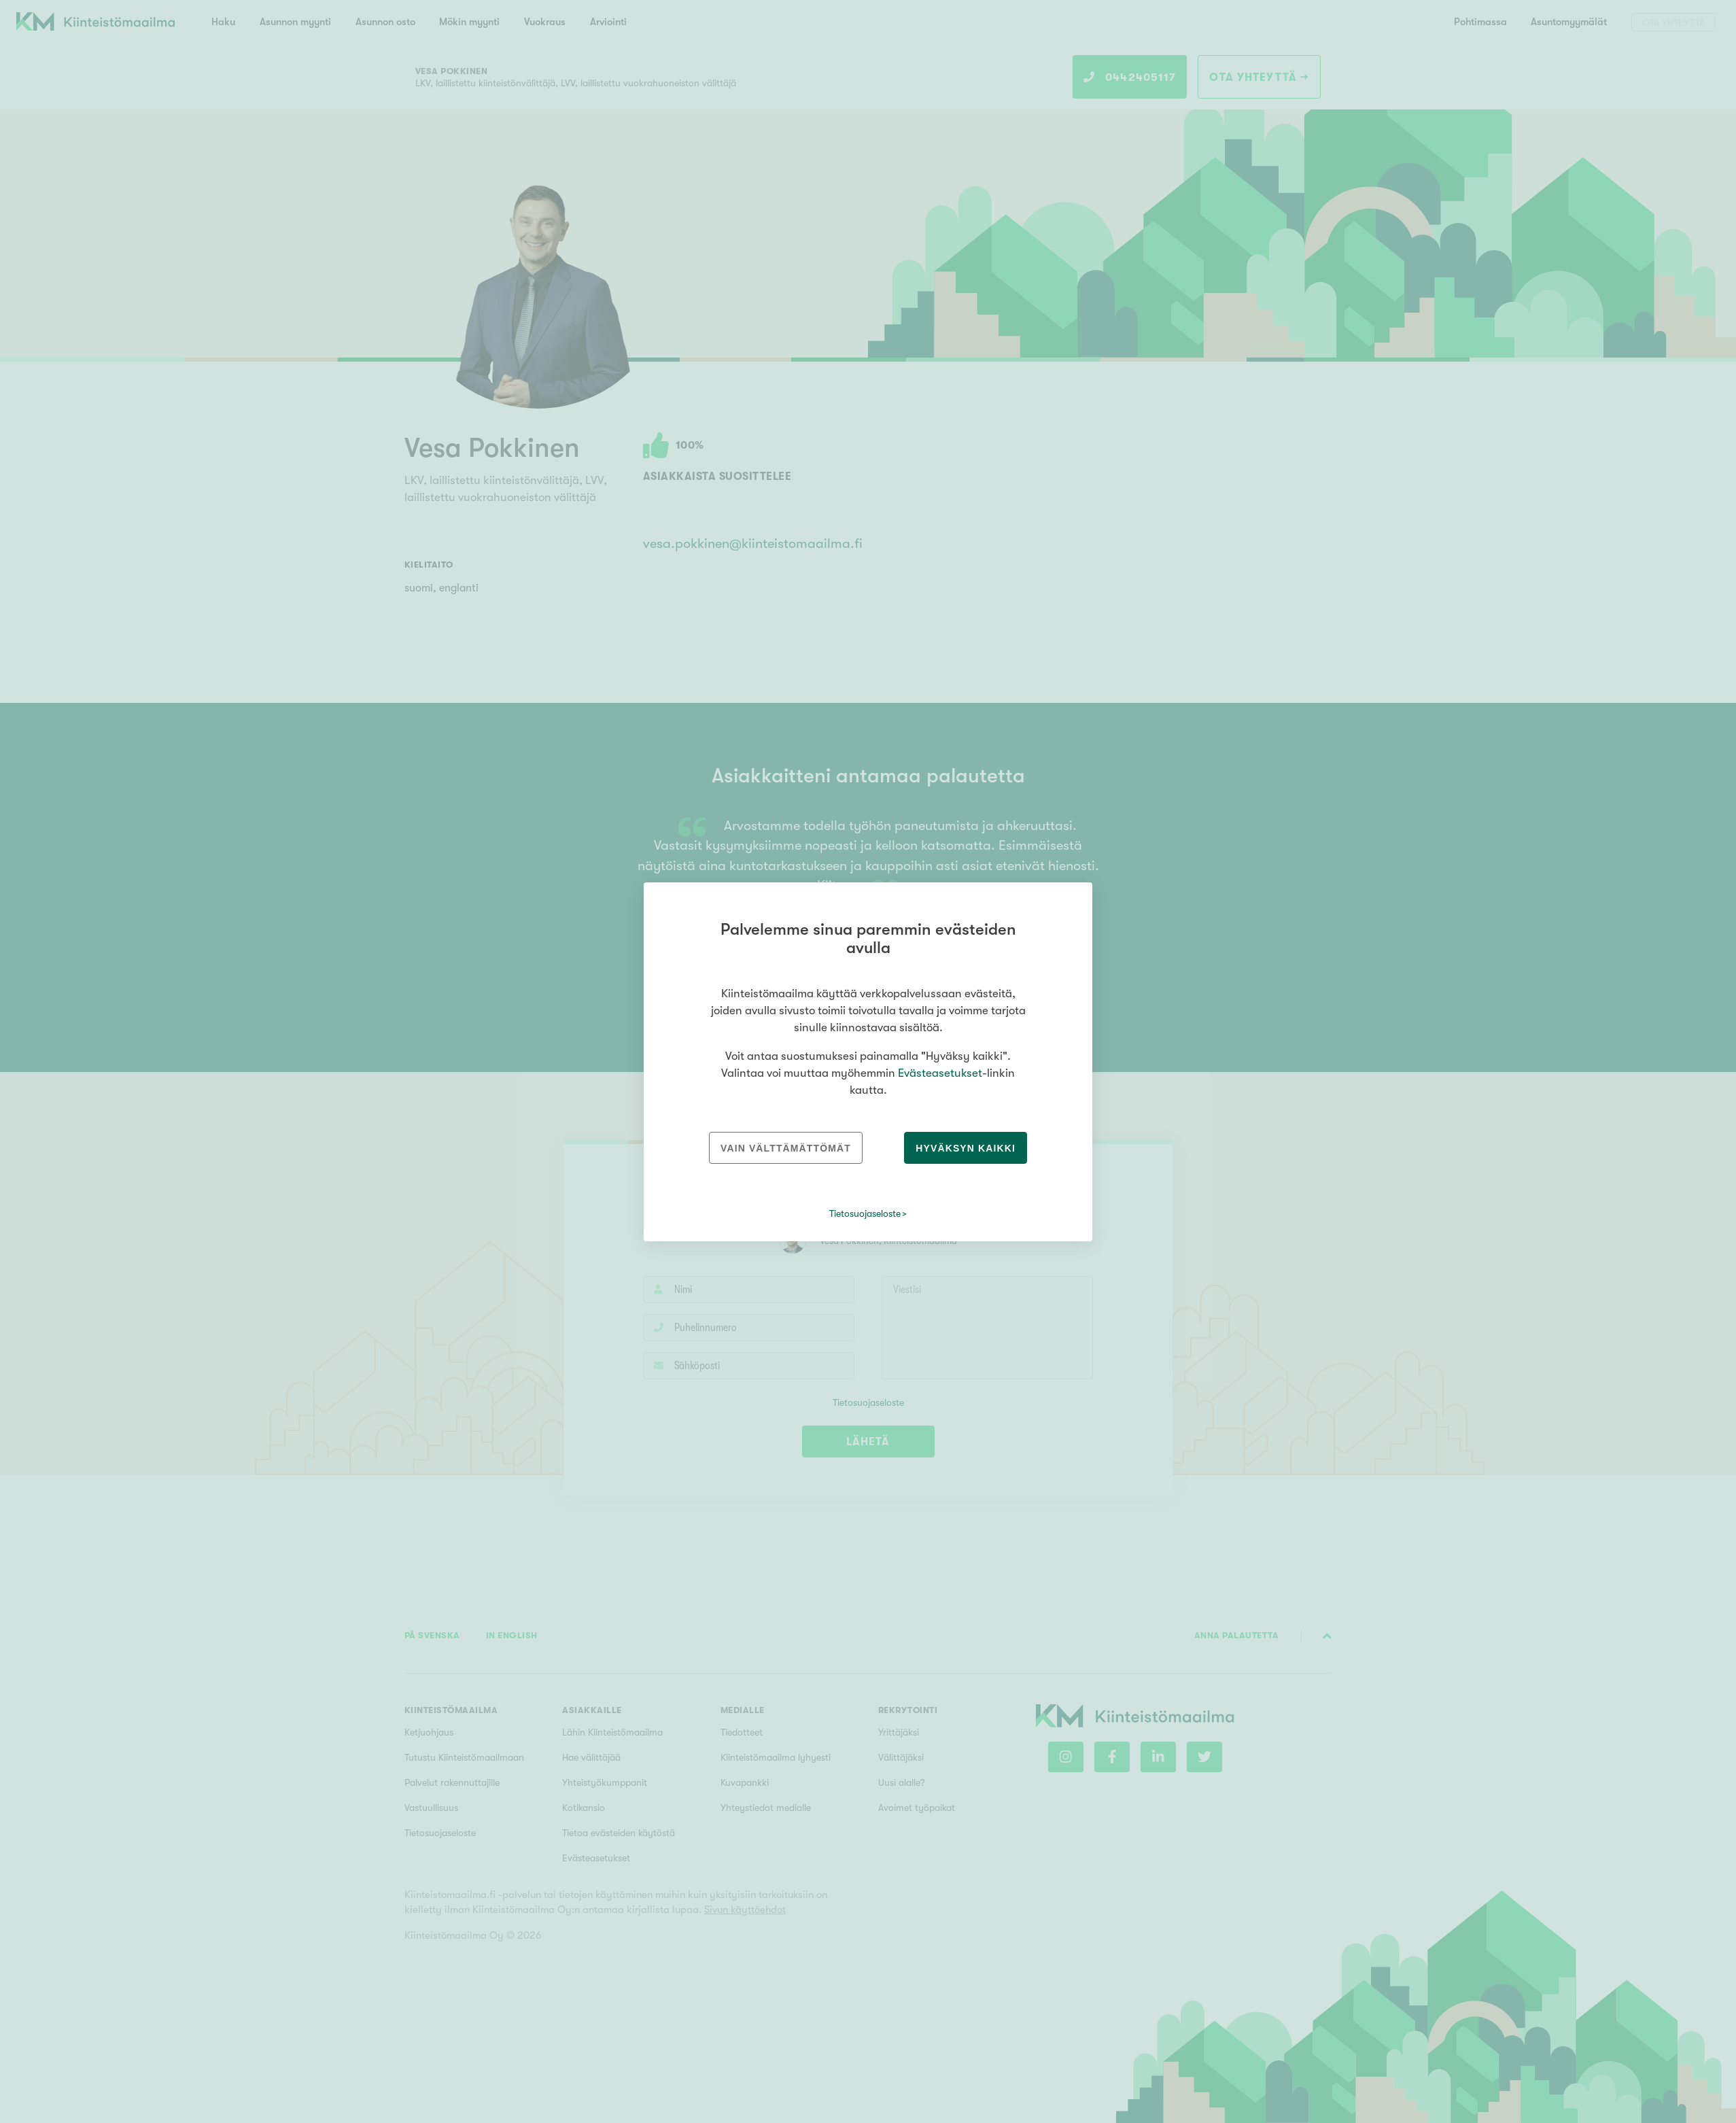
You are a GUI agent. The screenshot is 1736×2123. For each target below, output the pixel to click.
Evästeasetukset (940, 1073)
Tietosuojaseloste (865, 1213)
